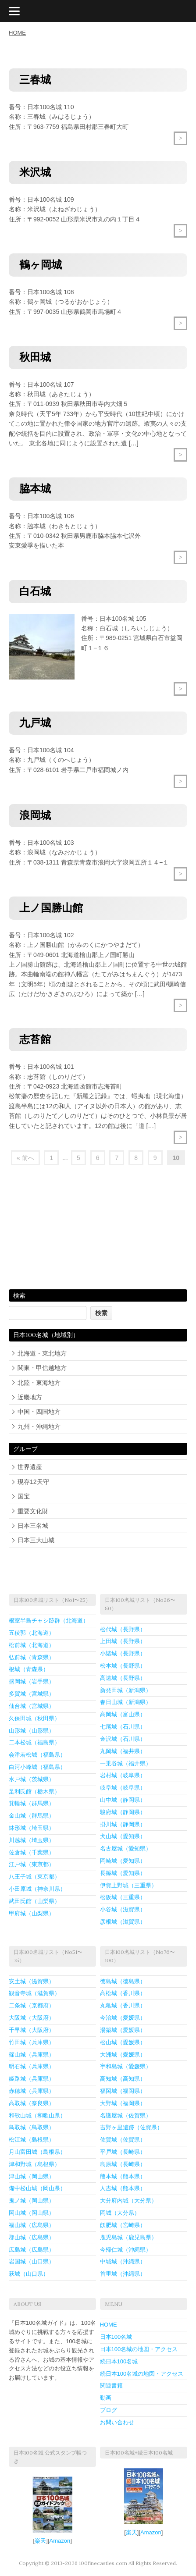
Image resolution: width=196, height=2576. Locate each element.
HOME (17, 32)
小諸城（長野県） (123, 1653)
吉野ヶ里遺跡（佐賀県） (131, 2127)
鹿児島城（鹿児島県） (128, 2237)
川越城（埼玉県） (31, 1840)
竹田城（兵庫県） (31, 2042)
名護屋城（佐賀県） (125, 2115)
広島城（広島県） (31, 2249)
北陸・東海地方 (39, 1382)
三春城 (35, 79)
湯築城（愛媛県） (123, 2030)
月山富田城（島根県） (37, 2152)
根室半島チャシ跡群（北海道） (49, 1620)
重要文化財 (33, 1511)
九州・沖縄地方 (39, 1426)
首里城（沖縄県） (123, 2273)
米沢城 (35, 172)
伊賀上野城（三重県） (128, 1885)
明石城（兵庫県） (31, 2066)
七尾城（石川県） (123, 1726)
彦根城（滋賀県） (123, 1921)
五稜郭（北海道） (31, 1633)
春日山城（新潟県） (125, 1702)
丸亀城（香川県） (123, 2005)
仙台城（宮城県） (31, 1706)
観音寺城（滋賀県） (34, 1993)
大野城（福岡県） (123, 2103)
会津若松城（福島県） (37, 1754)
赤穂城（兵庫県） (31, 2091)
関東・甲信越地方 (42, 1367)
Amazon (59, 2540)
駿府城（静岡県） (123, 1812)
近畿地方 (30, 1397)
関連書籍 (111, 2385)
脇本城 (35, 489)
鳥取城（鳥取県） (31, 2127)
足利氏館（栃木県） (34, 1791)
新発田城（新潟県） (125, 1690)
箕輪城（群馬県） (31, 1803)
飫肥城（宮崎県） (123, 2225)
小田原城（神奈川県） (37, 1889)
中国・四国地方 (39, 1411)
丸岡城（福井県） (123, 1751)
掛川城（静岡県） (123, 1824)
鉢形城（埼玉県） (31, 1828)
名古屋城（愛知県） (125, 1848)
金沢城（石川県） (123, 1739)
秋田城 (35, 357)
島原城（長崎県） (123, 2164)
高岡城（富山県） (123, 1714)
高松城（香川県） (123, 1993)
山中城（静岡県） (123, 1800)
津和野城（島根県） (34, 2164)
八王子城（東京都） (34, 1876)
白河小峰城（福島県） (37, 1767)
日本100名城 (116, 2337)
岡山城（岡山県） (31, 2213)
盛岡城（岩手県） (31, 1681)
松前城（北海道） (31, 1645)
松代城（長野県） (123, 1629)
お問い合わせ (117, 2422)
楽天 (40, 2540)
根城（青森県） (29, 1669)
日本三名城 (33, 1525)
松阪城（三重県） (123, 1897)
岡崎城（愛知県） (123, 1860)
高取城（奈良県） (31, 2103)
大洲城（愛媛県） (123, 2054)
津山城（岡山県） (31, 2176)
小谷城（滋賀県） (123, 1909)
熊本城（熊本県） (123, 2176)
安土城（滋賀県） (31, 1981)
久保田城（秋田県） (34, 1718)
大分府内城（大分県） (128, 2200)
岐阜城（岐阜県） (123, 1787)
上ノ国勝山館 (51, 908)
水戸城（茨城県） (31, 1779)
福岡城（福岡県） (123, 2091)
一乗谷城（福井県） (125, 1763)
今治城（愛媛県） (123, 2017)
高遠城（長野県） (123, 1678)
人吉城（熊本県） (123, 2188)
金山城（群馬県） (31, 1815)
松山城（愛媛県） (123, 2042)
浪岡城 (35, 815)
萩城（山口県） (29, 2273)
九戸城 (35, 723)
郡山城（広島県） (31, 2237)
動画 (105, 2398)
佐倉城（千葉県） (31, 1852)
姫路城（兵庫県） (31, 2078)
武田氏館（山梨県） (34, 1901)
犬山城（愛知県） (123, 1836)
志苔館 (35, 1039)
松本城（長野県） (123, 1665)
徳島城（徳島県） (123, 1981)
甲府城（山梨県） (31, 1913)
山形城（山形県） (31, 1730)
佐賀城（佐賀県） (123, 2139)
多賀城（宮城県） (31, 1693)
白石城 (35, 591)
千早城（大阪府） (31, 2030)
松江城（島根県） (31, 2139)
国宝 (24, 1496)
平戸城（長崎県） (123, 2152)
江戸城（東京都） (31, 1864)
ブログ (108, 2410)
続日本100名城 (119, 2361)
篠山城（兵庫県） (31, 2054)
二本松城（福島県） (34, 1742)
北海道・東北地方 (42, 1353)
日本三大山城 (36, 1540)
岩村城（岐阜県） (123, 1775)
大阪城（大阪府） (31, 2017)
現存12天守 (33, 1481)
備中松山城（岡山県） (37, 2188)
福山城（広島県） (31, 2225)
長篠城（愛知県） (123, 1873)
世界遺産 (30, 1466)
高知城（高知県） (123, 2078)
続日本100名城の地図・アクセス (142, 2373)
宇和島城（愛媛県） (125, 2066)
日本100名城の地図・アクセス (139, 2349)
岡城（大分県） (120, 2213)
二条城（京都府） (31, 2005)
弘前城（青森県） (31, 1657)
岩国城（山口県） (31, 2261)
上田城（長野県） (123, 1641)
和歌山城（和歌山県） (37, 2115)
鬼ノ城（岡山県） (31, 2200)
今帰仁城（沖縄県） (125, 2249)
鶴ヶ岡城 (40, 264)
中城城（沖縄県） (123, 2261)
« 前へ (25, 1157)
